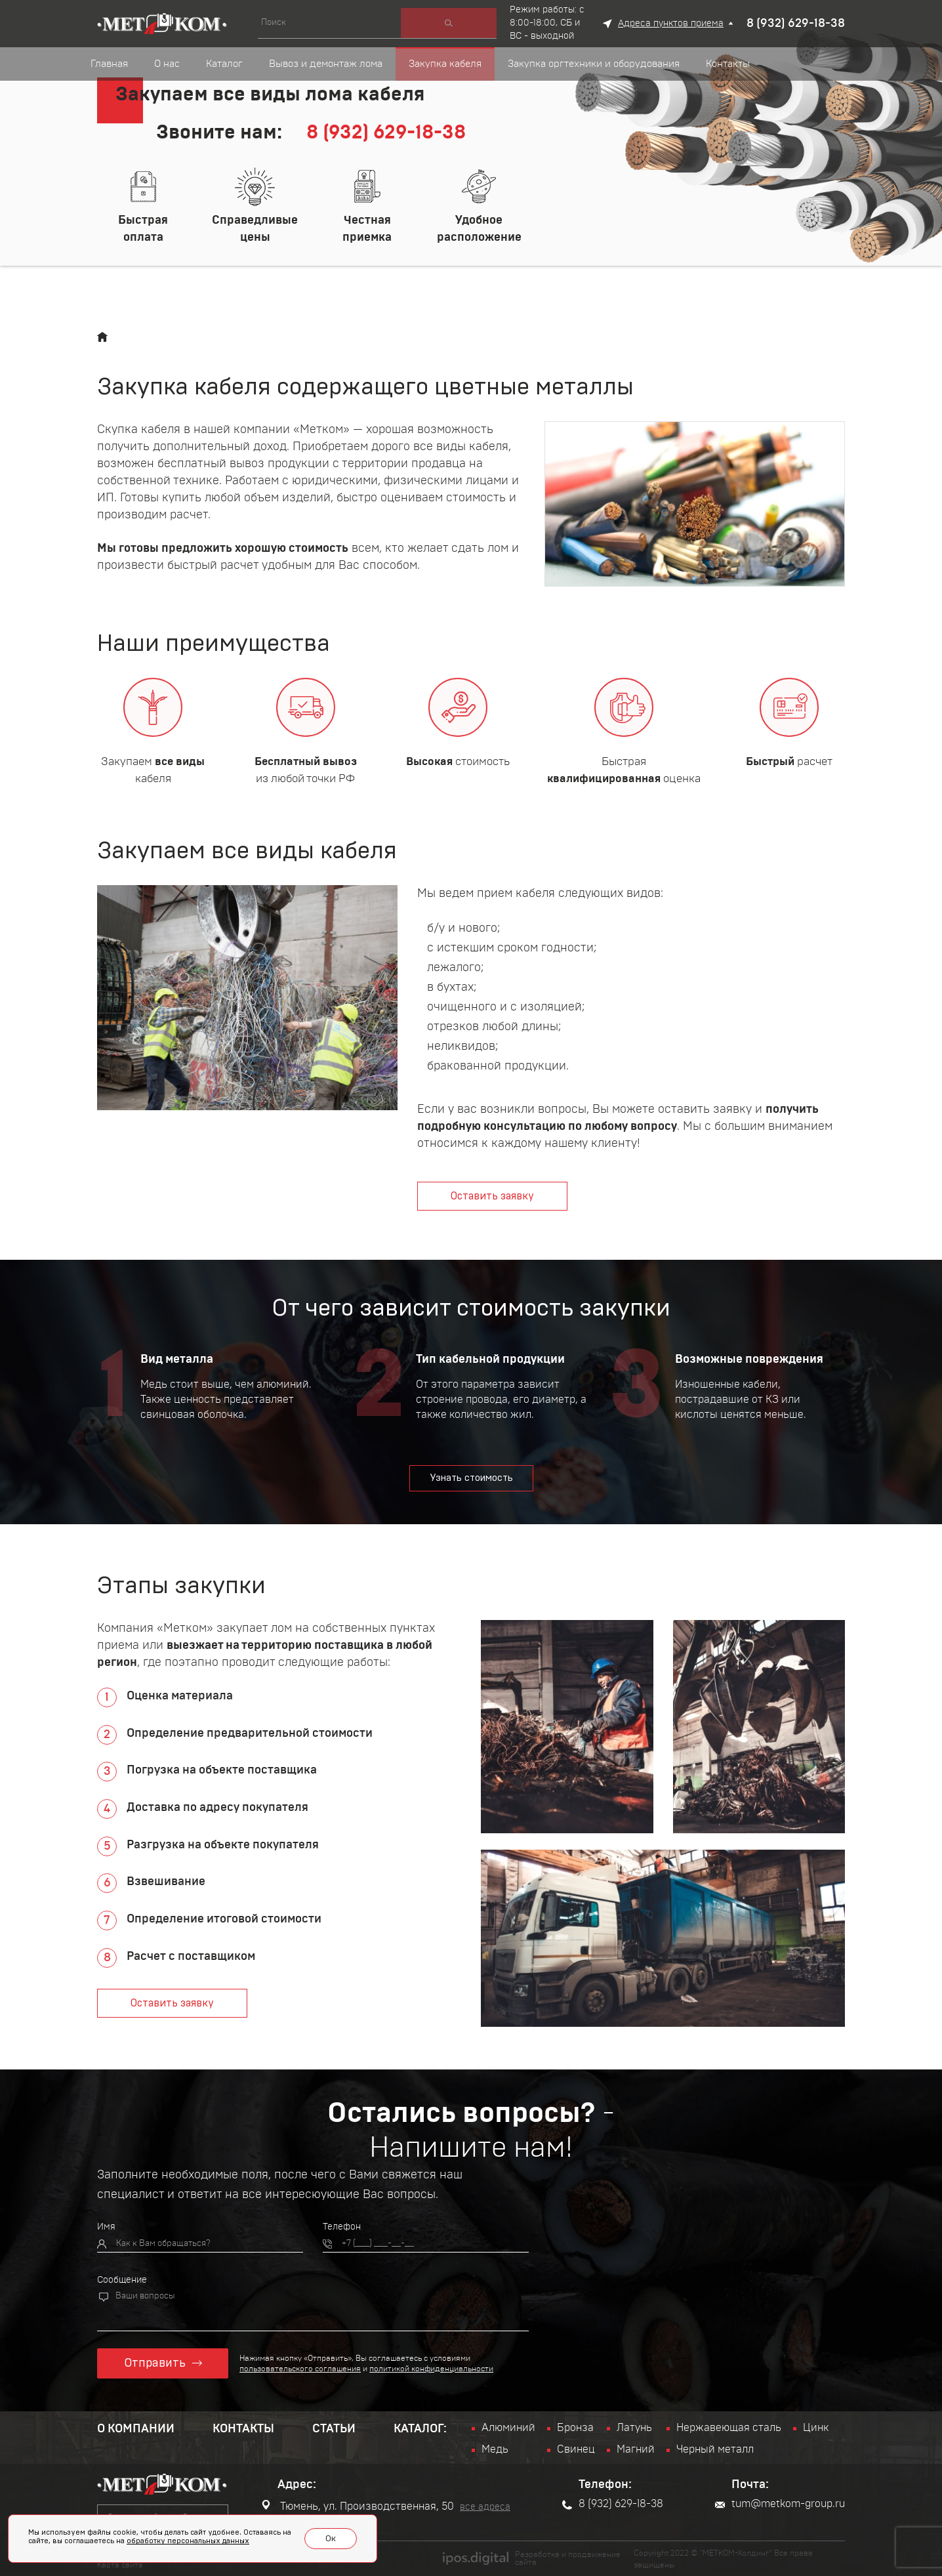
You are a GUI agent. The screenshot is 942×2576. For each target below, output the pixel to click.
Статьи (334, 2428)
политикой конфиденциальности (432, 2368)
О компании (135, 2428)
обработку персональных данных (188, 2542)
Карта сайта (120, 2563)
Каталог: (420, 2428)
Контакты (243, 2428)
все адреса (485, 2507)
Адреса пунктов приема (671, 23)
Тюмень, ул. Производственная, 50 (357, 2506)
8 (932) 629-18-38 (796, 24)
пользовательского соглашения (300, 2368)
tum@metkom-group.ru (780, 2504)
